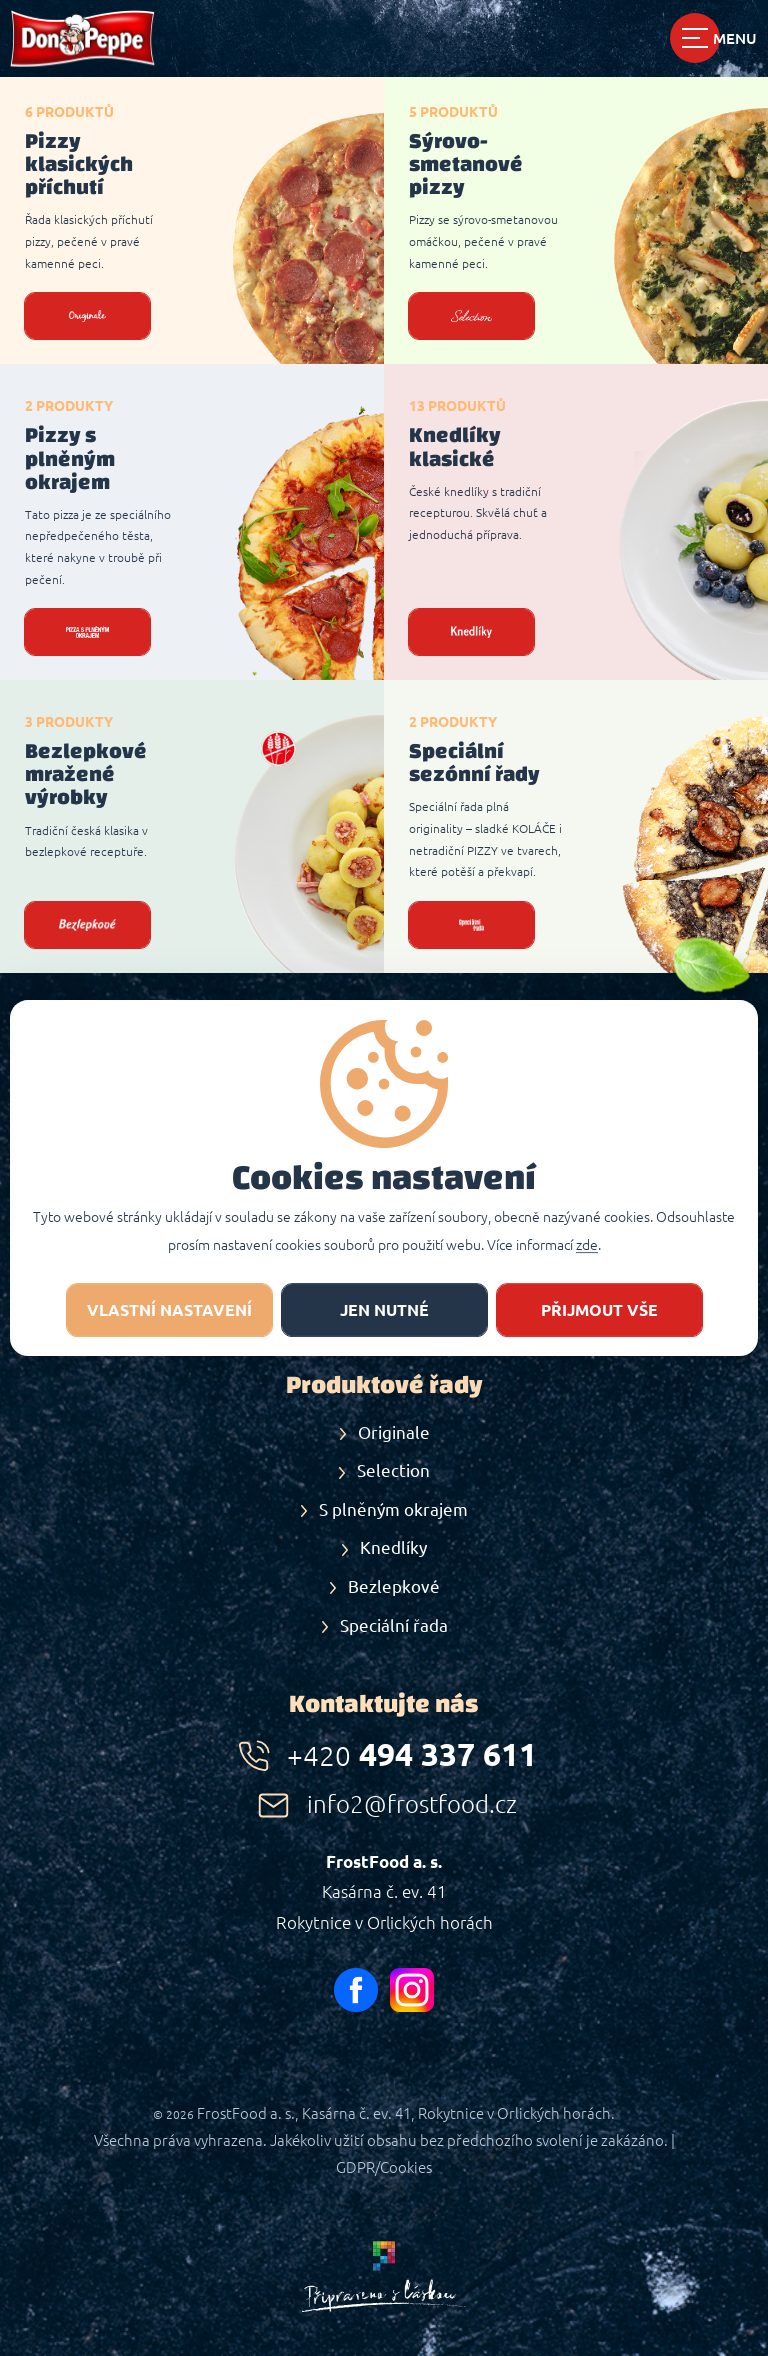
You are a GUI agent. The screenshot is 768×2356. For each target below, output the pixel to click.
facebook (356, 1990)
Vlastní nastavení (169, 1310)
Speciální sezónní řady (474, 762)
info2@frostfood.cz (412, 1804)
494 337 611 (412, 1754)
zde (587, 1245)
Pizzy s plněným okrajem (70, 458)
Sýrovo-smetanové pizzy (466, 164)
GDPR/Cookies (384, 2167)
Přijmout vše (599, 1310)
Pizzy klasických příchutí (79, 164)
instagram (412, 1990)
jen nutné (384, 1310)
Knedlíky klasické (455, 446)
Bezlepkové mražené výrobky (86, 774)
